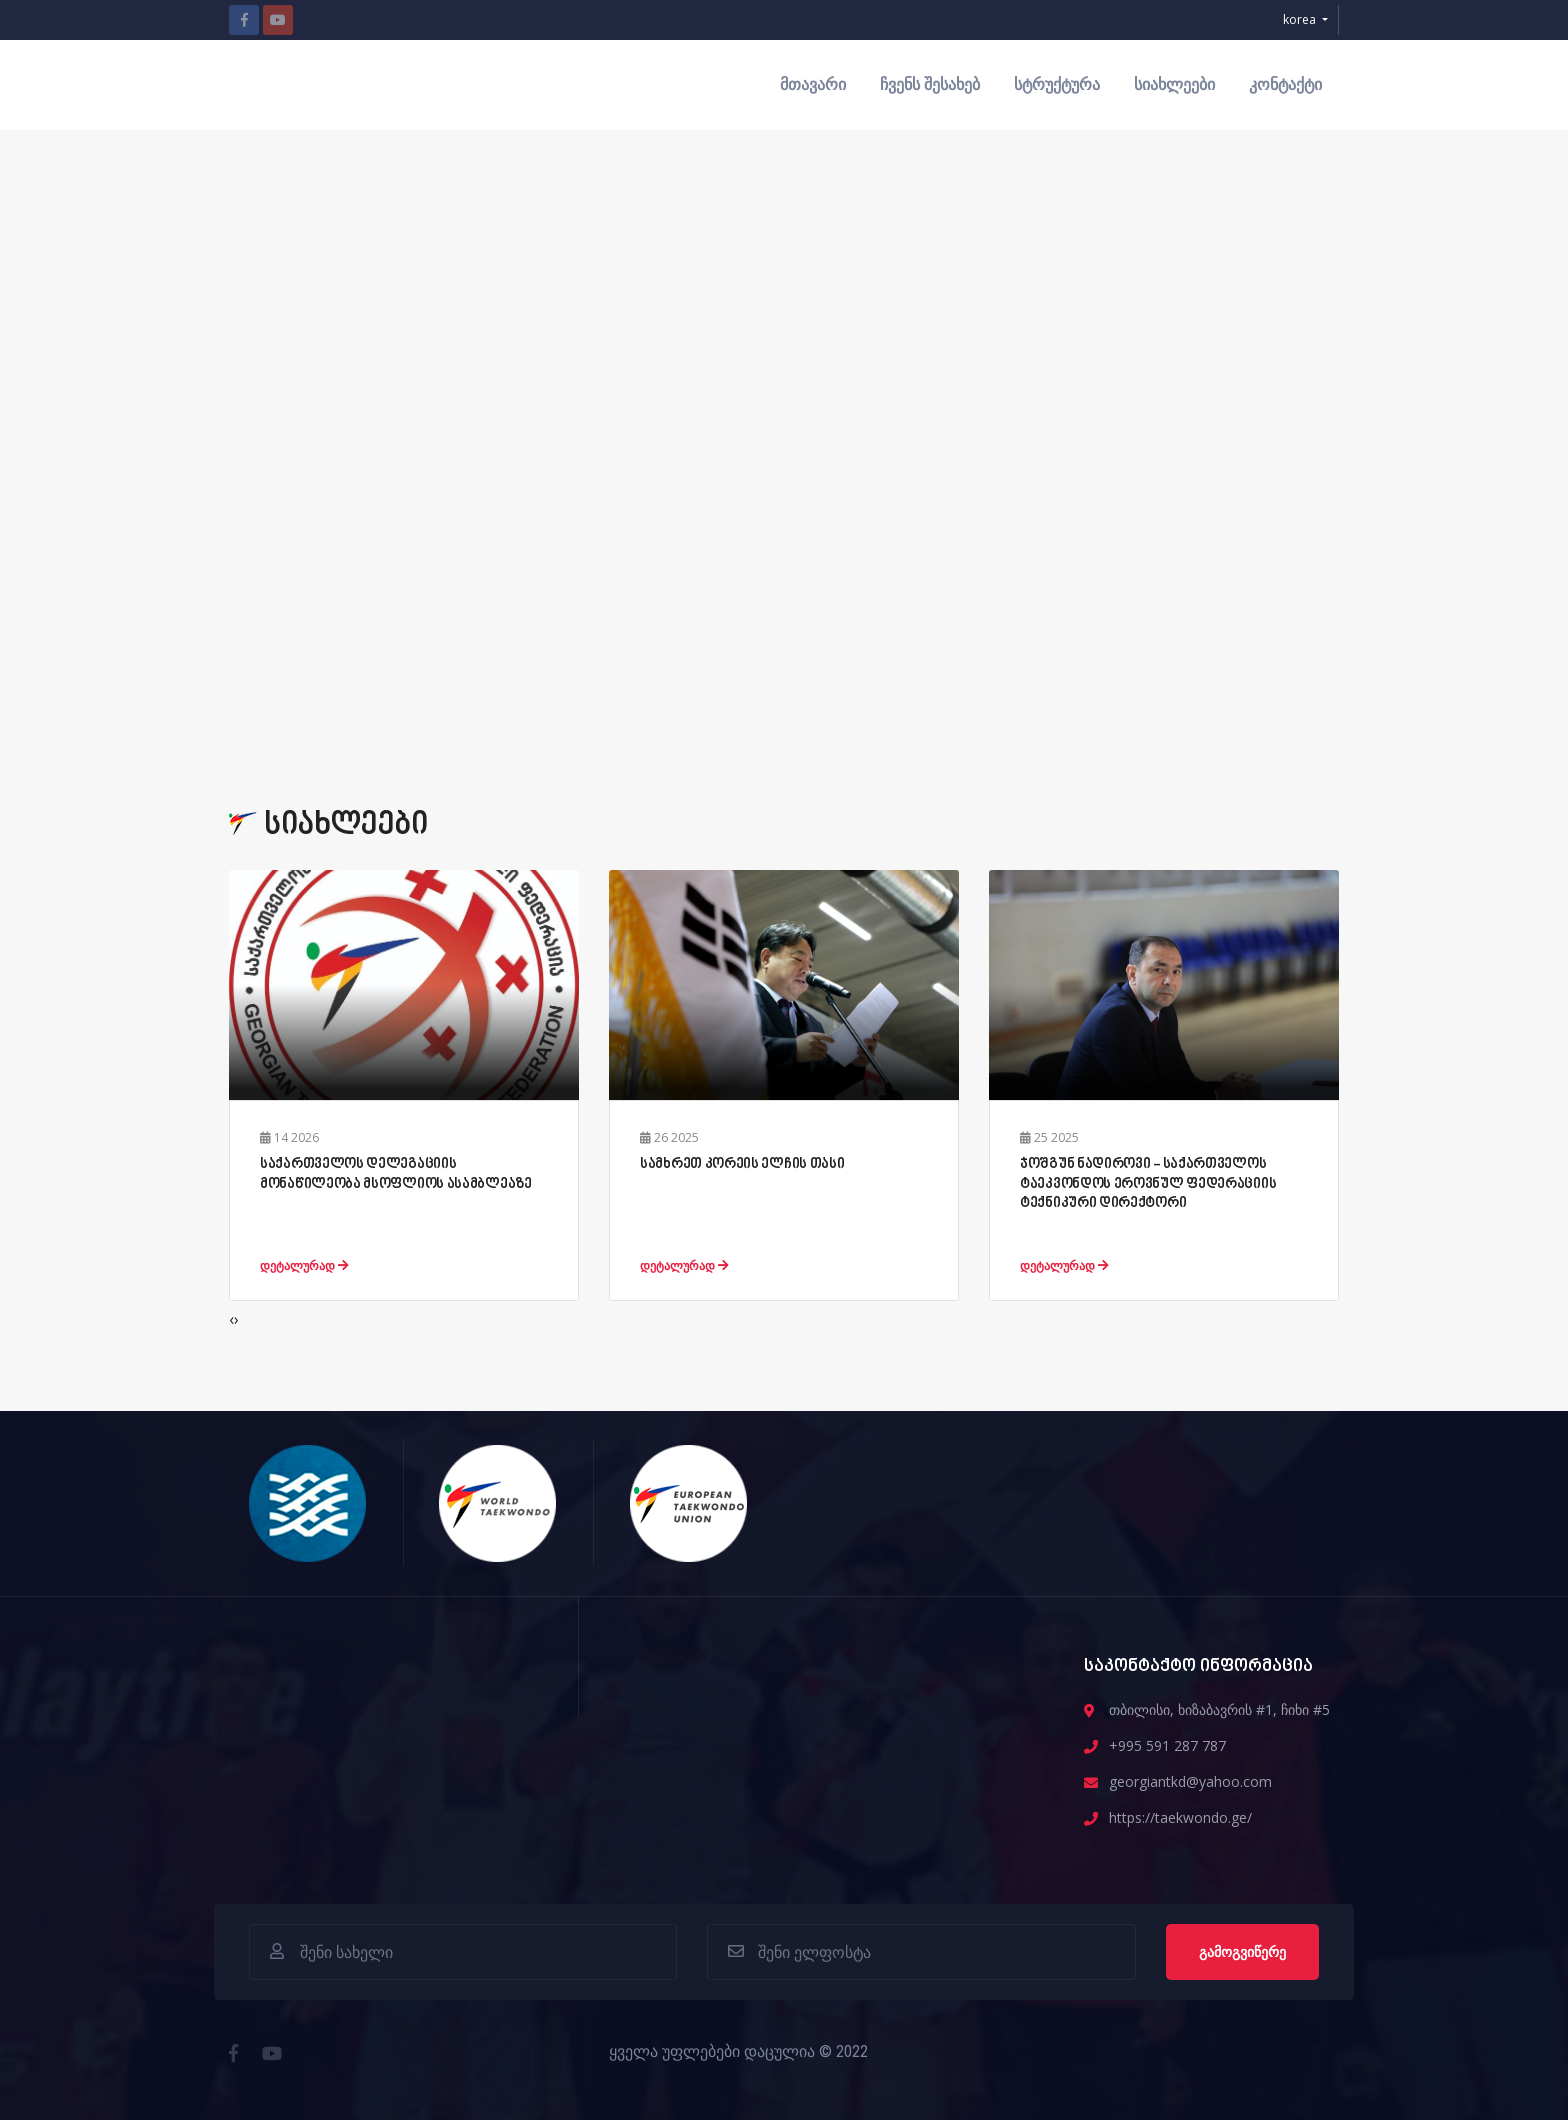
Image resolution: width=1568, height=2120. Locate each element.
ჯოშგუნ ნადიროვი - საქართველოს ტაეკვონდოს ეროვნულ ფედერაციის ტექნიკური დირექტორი (1148, 1183)
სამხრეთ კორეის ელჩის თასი (742, 1164)
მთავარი (813, 84)
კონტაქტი (1285, 84)
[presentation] (231, 1319)
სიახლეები (1174, 84)
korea (1301, 19)
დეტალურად (304, 1265)
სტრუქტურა (1057, 84)
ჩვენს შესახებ (930, 84)
